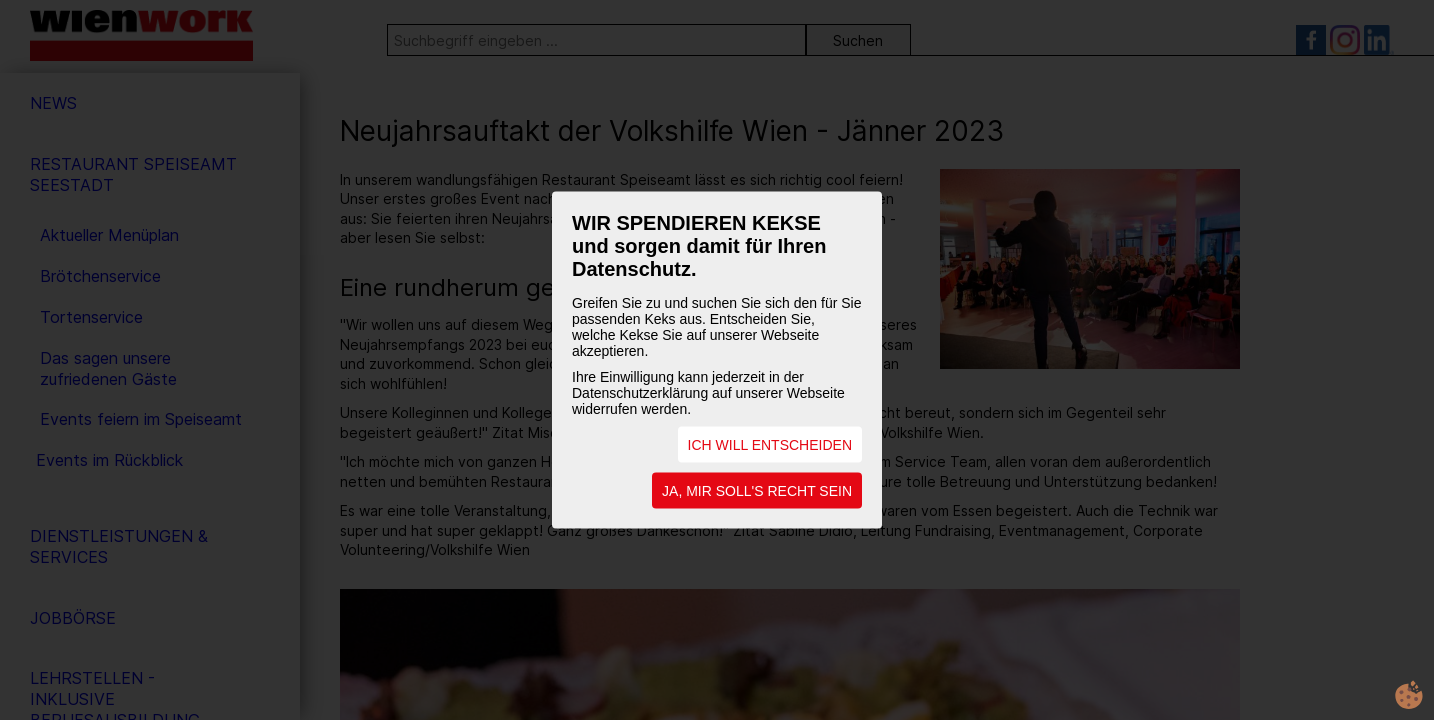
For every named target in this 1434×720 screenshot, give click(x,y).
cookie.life (1409, 695)
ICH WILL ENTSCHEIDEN (770, 445)
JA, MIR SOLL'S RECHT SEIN (757, 491)
